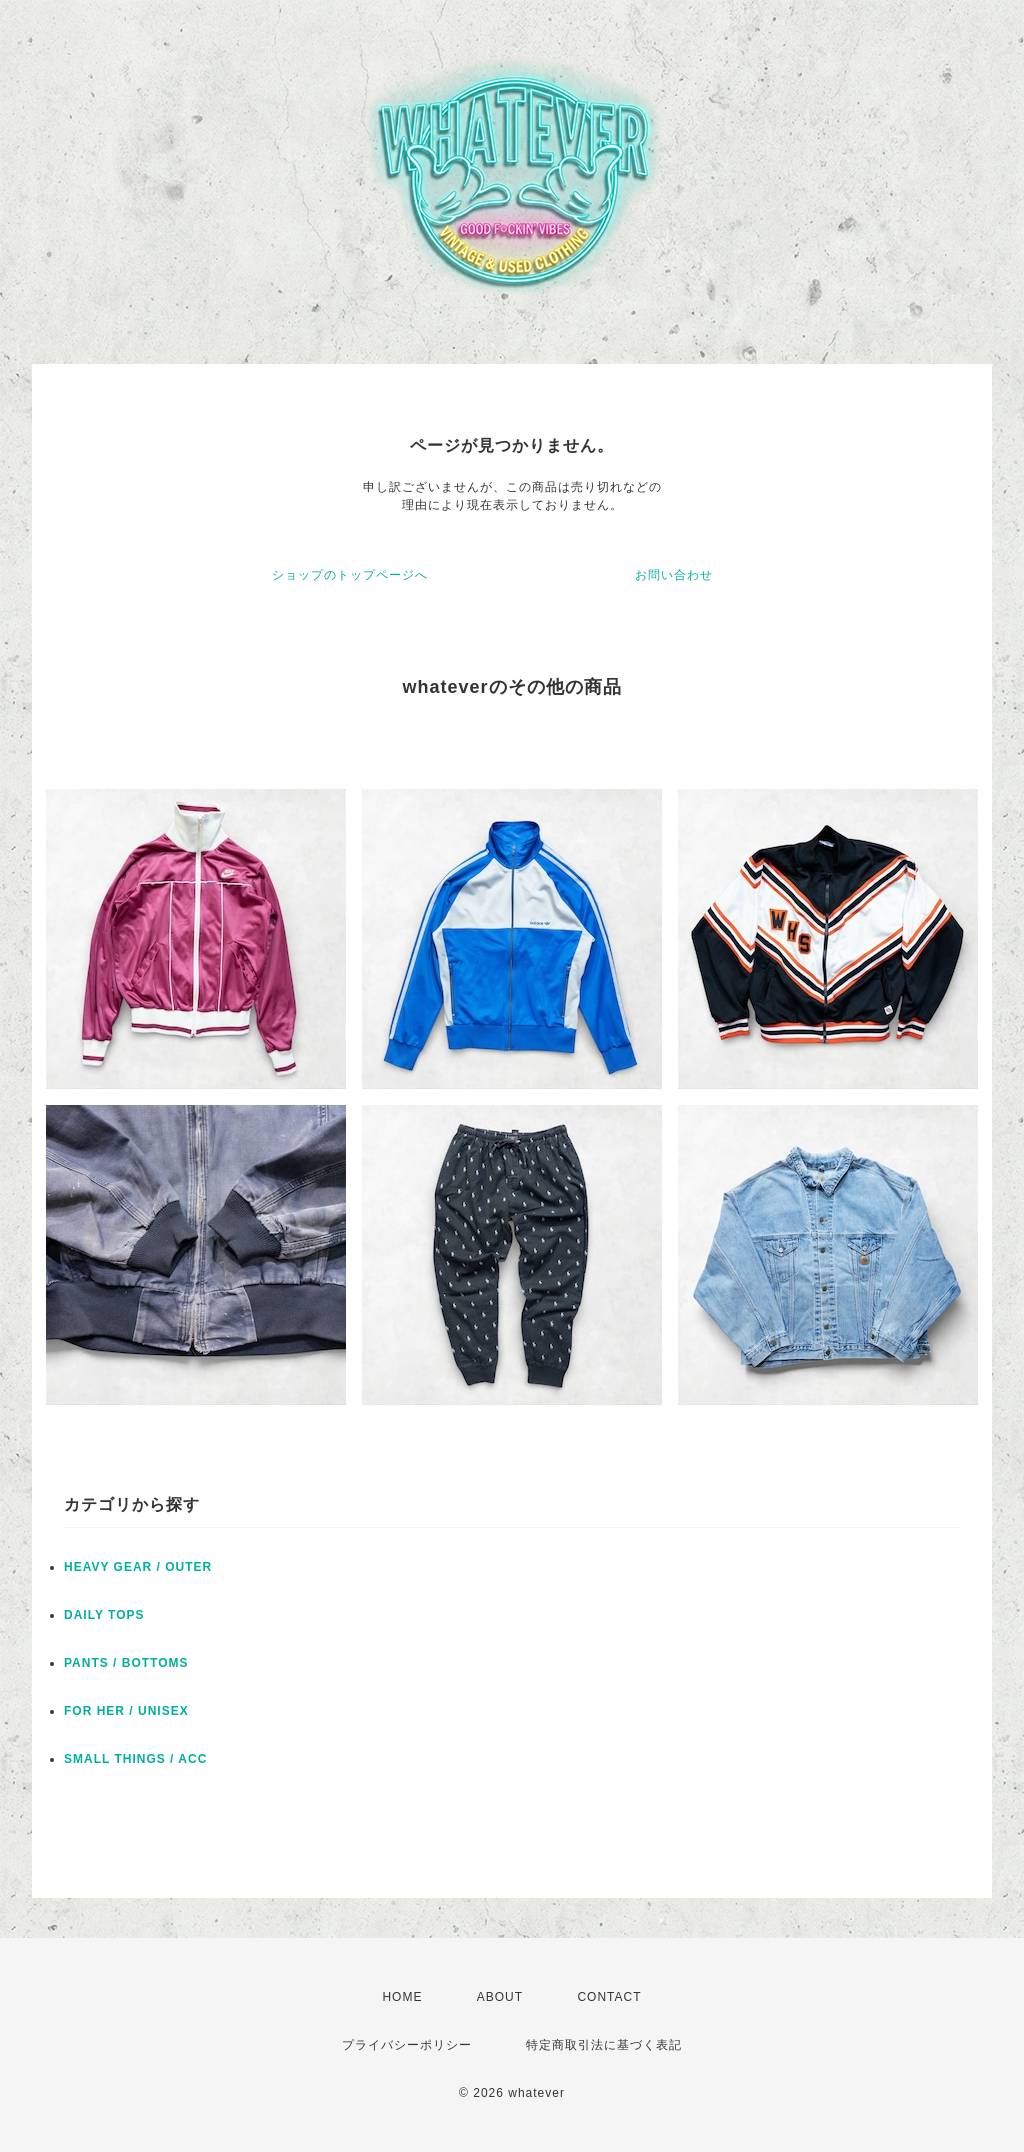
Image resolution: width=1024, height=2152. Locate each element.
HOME (402, 1997)
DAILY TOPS (104, 1615)
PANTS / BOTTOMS (126, 1663)
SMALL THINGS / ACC (135, 1759)
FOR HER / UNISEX (126, 1711)
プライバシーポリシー (407, 2045)
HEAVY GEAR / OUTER (138, 1567)
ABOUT (500, 1997)
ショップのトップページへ (350, 575)
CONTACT (609, 1997)
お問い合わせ (674, 575)
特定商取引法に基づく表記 (604, 2045)
